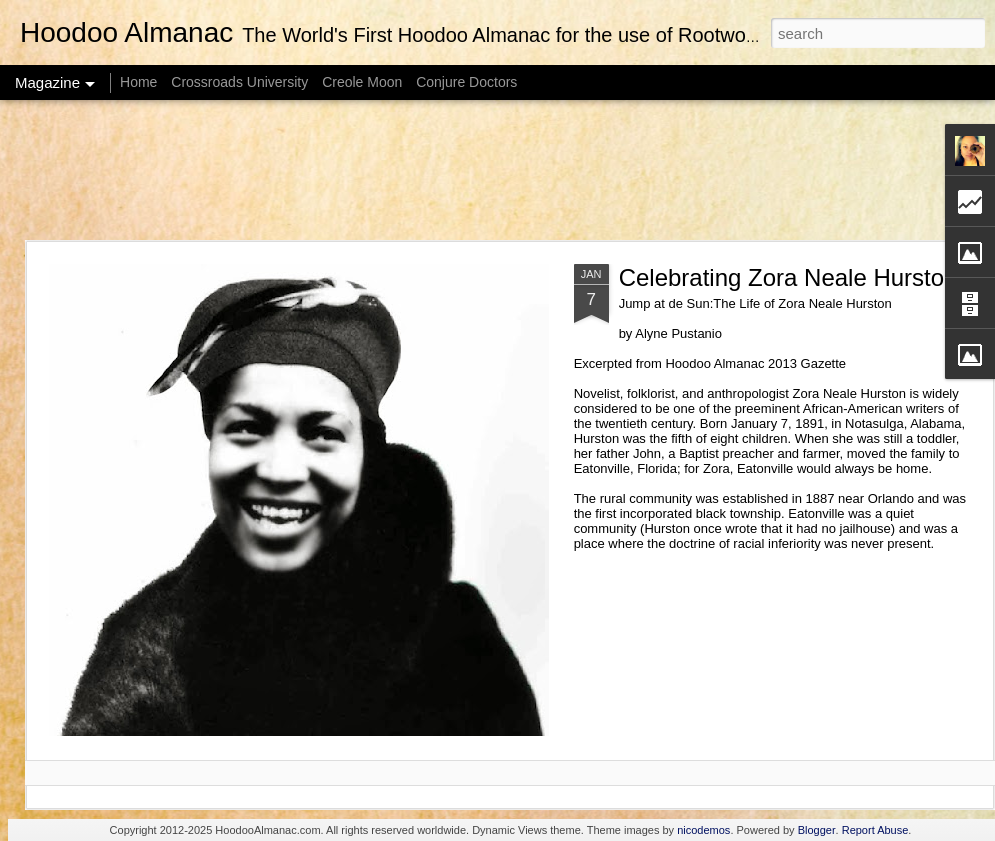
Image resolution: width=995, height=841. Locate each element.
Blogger (817, 830)
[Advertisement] (497, 170)
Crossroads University (239, 82)
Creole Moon (362, 82)
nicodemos (703, 830)
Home (138, 82)
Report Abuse (875, 830)
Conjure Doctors (466, 82)
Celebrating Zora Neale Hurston (788, 277)
